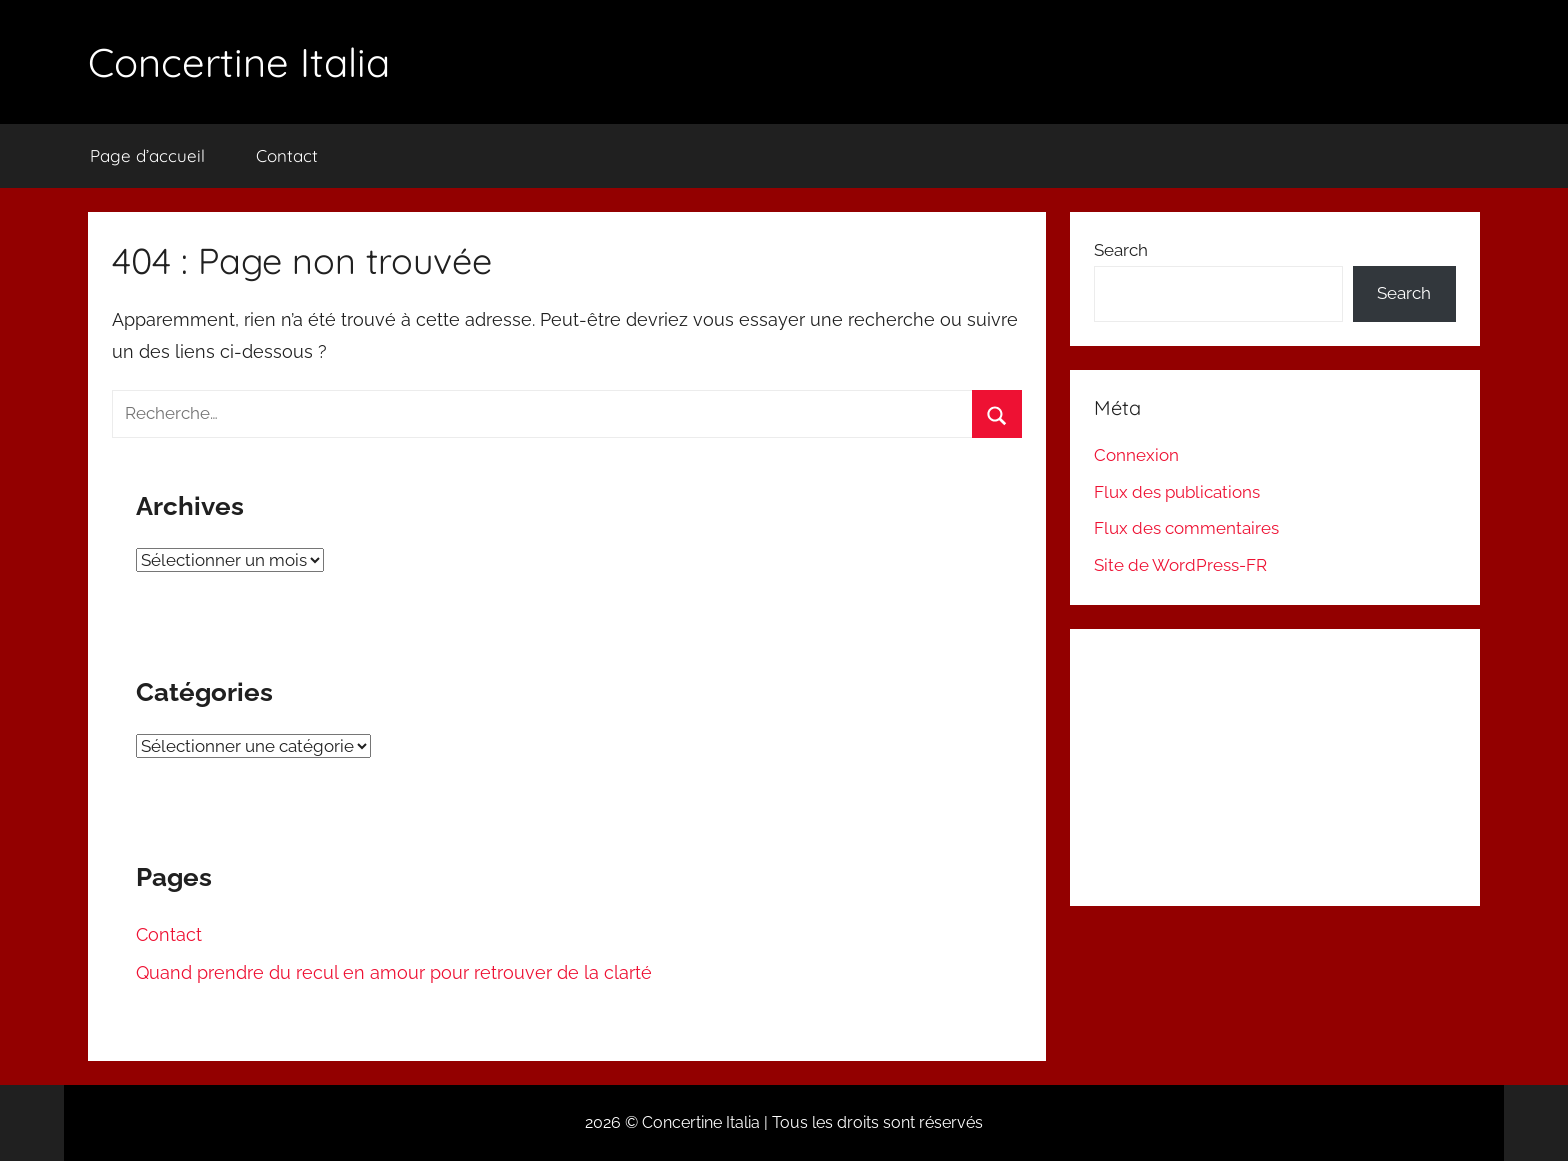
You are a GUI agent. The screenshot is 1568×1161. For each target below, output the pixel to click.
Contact (287, 155)
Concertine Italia (239, 62)
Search (1121, 250)
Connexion (1136, 455)
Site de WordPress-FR (1180, 565)
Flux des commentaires (1186, 528)
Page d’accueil (147, 155)
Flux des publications (1177, 492)
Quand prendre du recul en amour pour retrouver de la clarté (394, 972)
